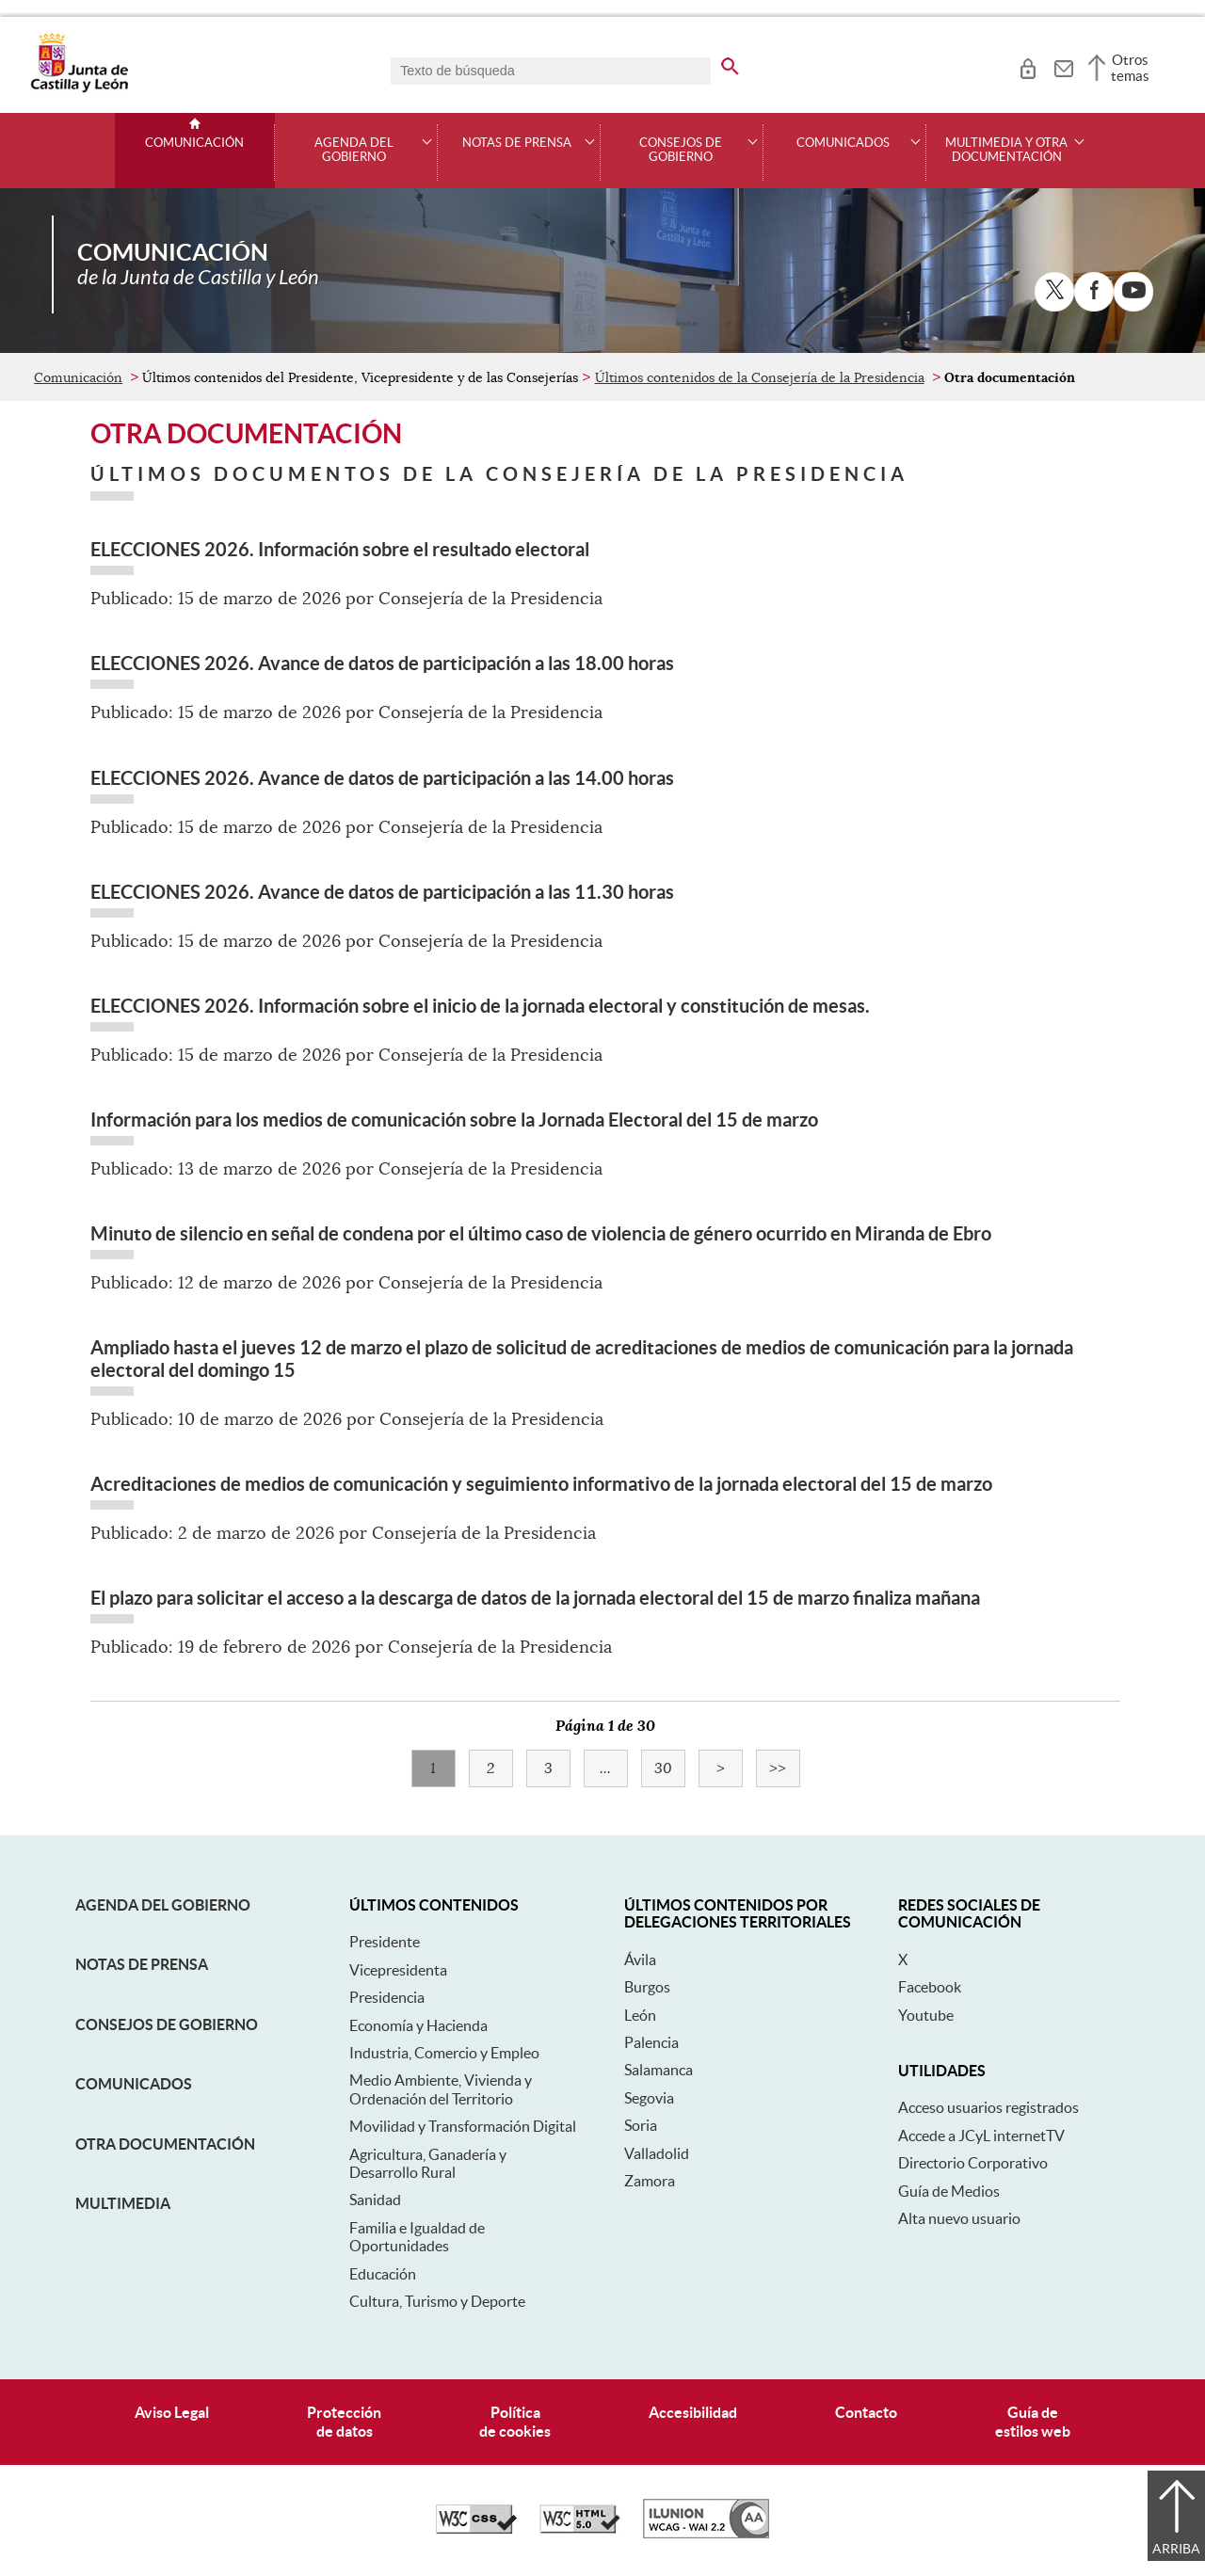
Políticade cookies (515, 2421)
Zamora (649, 2180)
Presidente (384, 1941)
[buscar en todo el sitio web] (730, 63)
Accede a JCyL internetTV (981, 2135)
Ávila (640, 1959)
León (640, 2015)
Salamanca (658, 2069)
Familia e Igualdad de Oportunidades (417, 2236)
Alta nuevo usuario (959, 2218)
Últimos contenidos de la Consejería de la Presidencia (759, 377)
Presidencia (387, 1997)
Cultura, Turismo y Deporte (437, 2301)
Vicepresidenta (398, 1969)
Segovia (649, 2097)
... (614, 1768)
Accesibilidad (693, 2412)
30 (669, 1768)
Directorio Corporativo (973, 2162)
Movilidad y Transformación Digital (462, 2126)
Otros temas (1130, 68)
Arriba (1176, 2548)
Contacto (866, 2412)
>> (784, 1768)
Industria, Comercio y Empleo (444, 2052)
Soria (640, 2125)
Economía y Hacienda (418, 2025)
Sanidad (375, 2199)
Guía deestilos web (1032, 2421)
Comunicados (133, 2083)
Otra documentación (165, 2144)
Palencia (651, 2042)
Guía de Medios (949, 2191)
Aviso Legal (172, 2412)
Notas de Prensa (141, 1964)
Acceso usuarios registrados (988, 2107)
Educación (382, 2273)
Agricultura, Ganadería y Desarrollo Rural (427, 2163)
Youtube (926, 2015)
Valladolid (656, 2153)
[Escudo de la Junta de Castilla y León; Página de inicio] (79, 88)
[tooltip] (1027, 65)
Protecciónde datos (344, 2421)
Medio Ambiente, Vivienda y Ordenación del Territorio (440, 2089)
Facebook (929, 1986)
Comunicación (194, 143)
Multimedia (122, 2203)
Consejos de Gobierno (166, 2024)
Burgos (647, 1986)
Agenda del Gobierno (162, 1904)
